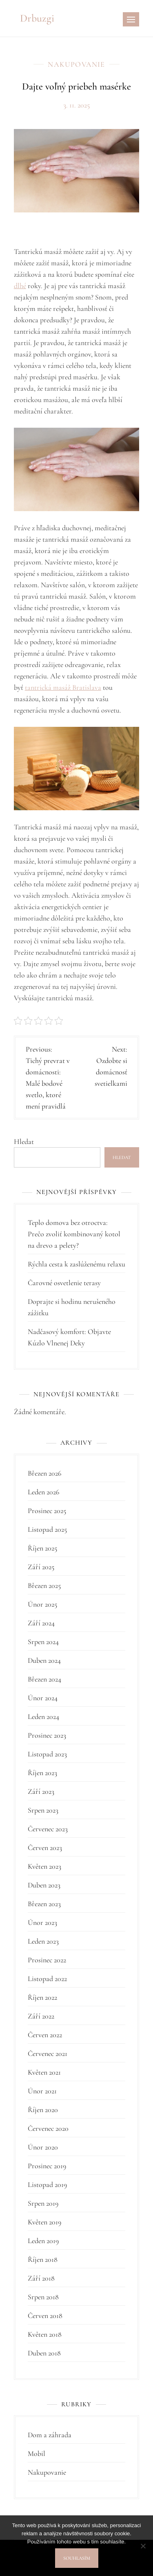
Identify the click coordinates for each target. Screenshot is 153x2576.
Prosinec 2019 (47, 2165)
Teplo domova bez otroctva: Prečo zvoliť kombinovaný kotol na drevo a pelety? (74, 1234)
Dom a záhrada (49, 2434)
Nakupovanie (76, 64)
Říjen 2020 (43, 2109)
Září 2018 (41, 2278)
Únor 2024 (43, 1697)
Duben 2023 (44, 1885)
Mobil (36, 2453)
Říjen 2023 (42, 1772)
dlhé (20, 285)
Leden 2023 (43, 1941)
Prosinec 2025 (47, 1510)
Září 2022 (41, 2016)
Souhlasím (76, 2558)
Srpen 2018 (43, 2296)
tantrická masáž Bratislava (63, 687)
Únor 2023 (42, 1922)
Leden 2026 (43, 1491)
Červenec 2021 (47, 2053)
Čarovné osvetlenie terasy (64, 1282)
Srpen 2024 (43, 1641)
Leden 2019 (43, 2240)
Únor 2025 (42, 1604)
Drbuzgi (37, 18)
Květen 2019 (44, 2221)
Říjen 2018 (43, 2259)
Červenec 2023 (48, 1828)
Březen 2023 (44, 1903)
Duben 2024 (44, 1660)
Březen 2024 (44, 1679)
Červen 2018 (45, 2315)
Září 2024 (41, 1622)
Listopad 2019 (47, 2184)
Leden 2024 (43, 1716)
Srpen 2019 (43, 2203)
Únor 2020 (43, 2147)
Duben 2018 (44, 2353)
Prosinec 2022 (47, 1959)
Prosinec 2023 (47, 1735)
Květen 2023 (44, 1866)
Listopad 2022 (47, 1978)
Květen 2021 (44, 2072)
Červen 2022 (45, 2034)
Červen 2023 (45, 1847)
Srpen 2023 (43, 1810)
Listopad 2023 (47, 1753)
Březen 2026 (44, 1473)
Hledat (24, 1141)
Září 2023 (41, 1791)
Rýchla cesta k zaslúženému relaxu (76, 1264)
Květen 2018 (45, 2334)
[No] (143, 2546)
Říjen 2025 (42, 1548)
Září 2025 (41, 1566)
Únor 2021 (42, 2090)
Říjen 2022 (42, 1997)
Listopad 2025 (47, 1529)
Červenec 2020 (48, 2128)
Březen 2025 (44, 1585)
